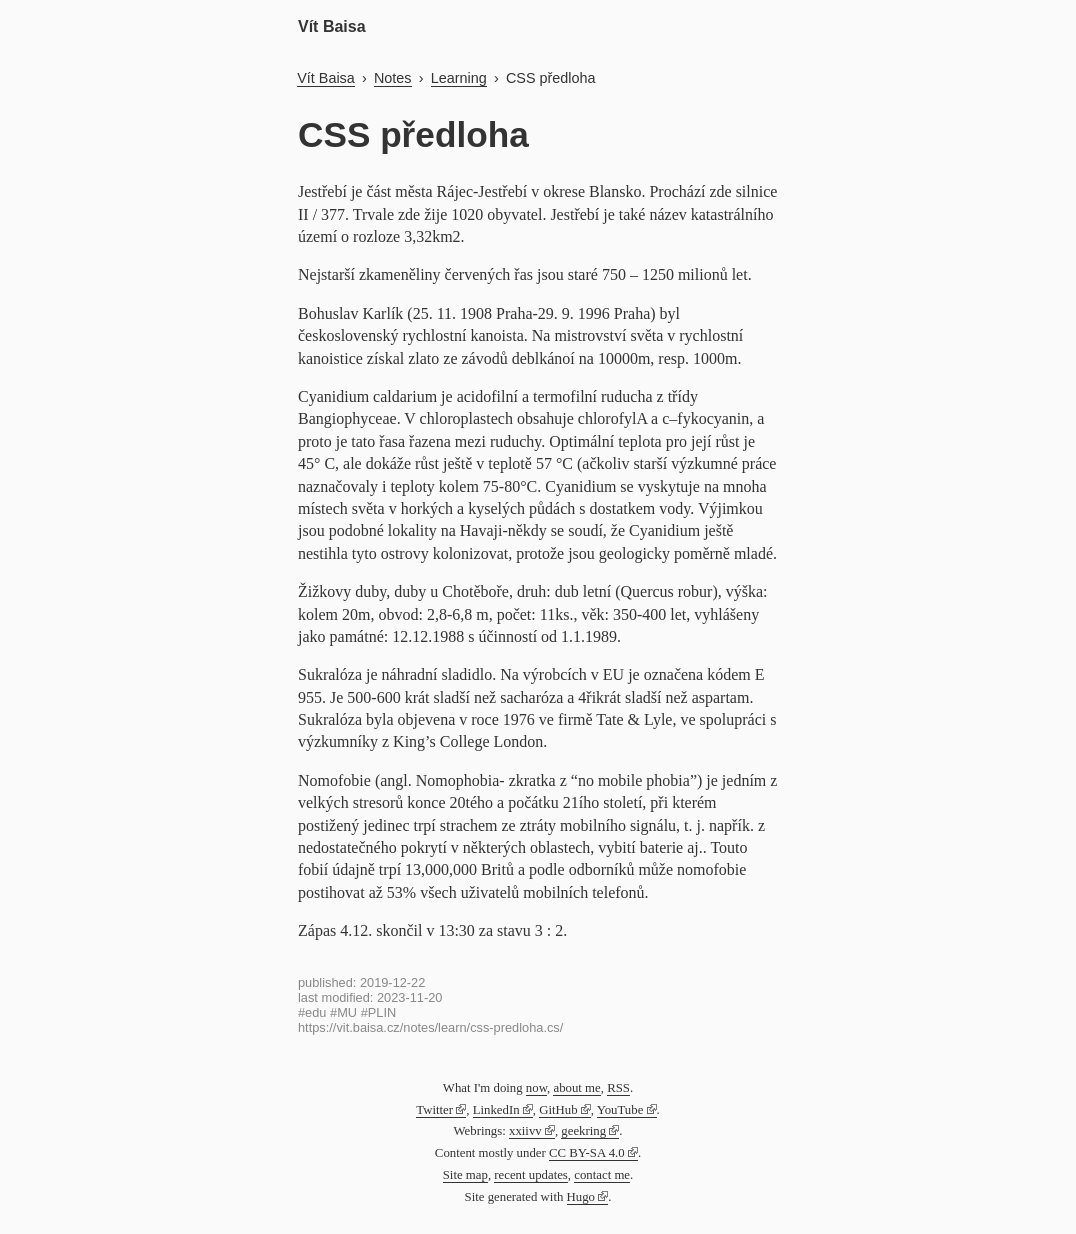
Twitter (434, 1110)
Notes (393, 78)
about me (576, 1088)
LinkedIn (496, 1110)
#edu (312, 1012)
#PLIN (379, 1012)
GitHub (558, 1110)
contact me (602, 1175)
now (536, 1088)
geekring (583, 1131)
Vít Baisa (332, 26)
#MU (343, 1012)
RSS (618, 1088)
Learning (459, 78)
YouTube (620, 1110)
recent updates (531, 1175)
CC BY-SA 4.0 (587, 1153)
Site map (465, 1175)
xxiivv (525, 1131)
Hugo (581, 1197)
